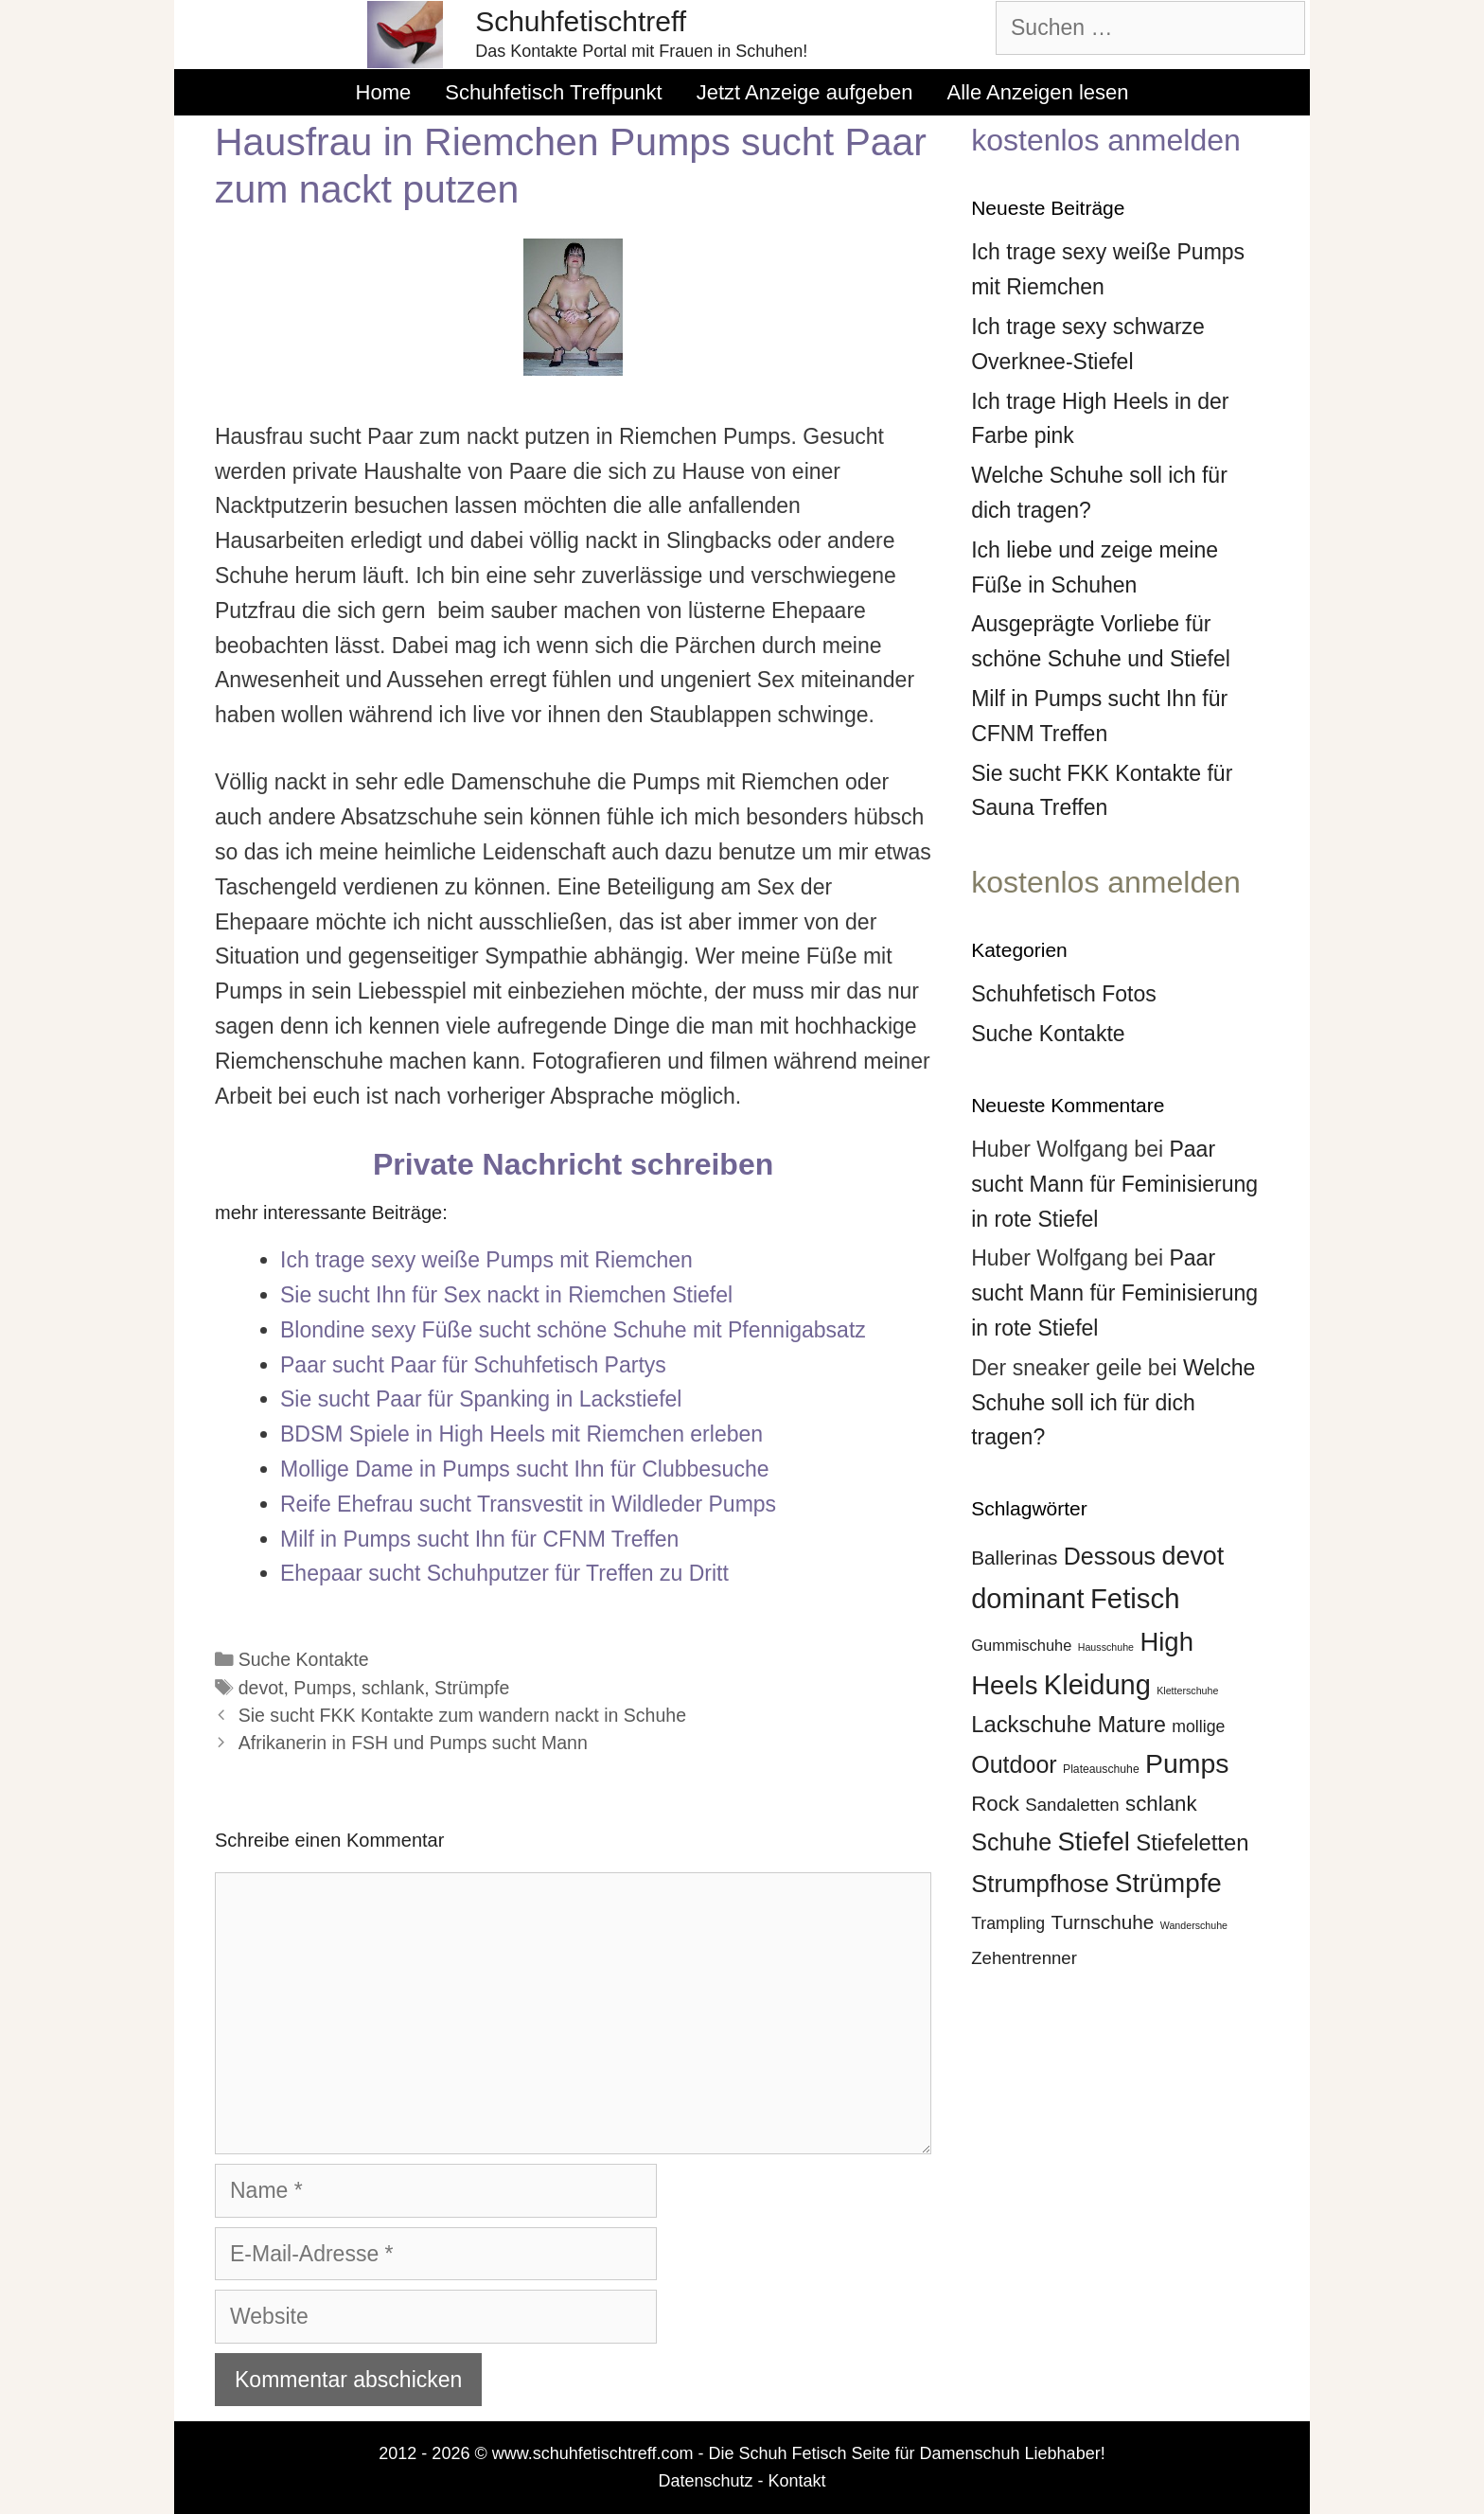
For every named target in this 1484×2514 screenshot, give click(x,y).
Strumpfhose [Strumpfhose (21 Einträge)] (1039, 1883)
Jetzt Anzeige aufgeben (805, 92)
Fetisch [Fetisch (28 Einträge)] (1135, 1598)
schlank (393, 1687)
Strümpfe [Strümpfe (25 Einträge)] (1168, 1883)
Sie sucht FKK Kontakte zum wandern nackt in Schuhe (462, 1715)
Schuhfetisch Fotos (1064, 994)
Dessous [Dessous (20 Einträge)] (1110, 1556)
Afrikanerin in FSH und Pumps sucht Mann (413, 1742)
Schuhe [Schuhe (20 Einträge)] (1011, 1842)
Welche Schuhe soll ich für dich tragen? (1113, 1402)
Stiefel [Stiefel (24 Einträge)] (1093, 1841)
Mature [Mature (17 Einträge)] (1132, 1724)
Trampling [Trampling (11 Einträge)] (1008, 1923)
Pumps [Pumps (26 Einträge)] (1186, 1763)
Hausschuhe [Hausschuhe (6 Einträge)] (1106, 1647)
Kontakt (797, 2480)
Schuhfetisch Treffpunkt (553, 92)
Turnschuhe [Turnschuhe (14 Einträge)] (1103, 1922)
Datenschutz (705, 2480)
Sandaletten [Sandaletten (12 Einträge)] (1072, 1805)
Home (384, 92)
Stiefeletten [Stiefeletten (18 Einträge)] (1192, 1842)
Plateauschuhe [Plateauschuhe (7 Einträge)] (1101, 1769)
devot (261, 1687)
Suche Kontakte (303, 1659)
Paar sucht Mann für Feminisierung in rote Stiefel (1114, 1184)
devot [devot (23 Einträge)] (1192, 1556)
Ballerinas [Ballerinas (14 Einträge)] (1014, 1557)
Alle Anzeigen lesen (1037, 92)
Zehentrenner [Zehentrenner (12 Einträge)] (1024, 1958)
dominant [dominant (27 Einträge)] (1027, 1599)
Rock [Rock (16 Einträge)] (995, 1803)
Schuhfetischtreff (580, 21)
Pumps (322, 1687)
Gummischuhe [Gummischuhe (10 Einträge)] (1021, 1645)
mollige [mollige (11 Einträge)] (1198, 1726)
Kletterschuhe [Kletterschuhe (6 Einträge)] (1187, 1690)
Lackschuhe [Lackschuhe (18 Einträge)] (1031, 1724)
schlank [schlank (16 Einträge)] (1161, 1803)
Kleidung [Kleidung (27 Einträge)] (1097, 1685)
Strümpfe (471, 1687)
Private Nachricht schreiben (573, 1164)
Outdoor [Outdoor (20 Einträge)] (1013, 1764)
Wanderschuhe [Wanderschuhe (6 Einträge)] (1194, 1925)
